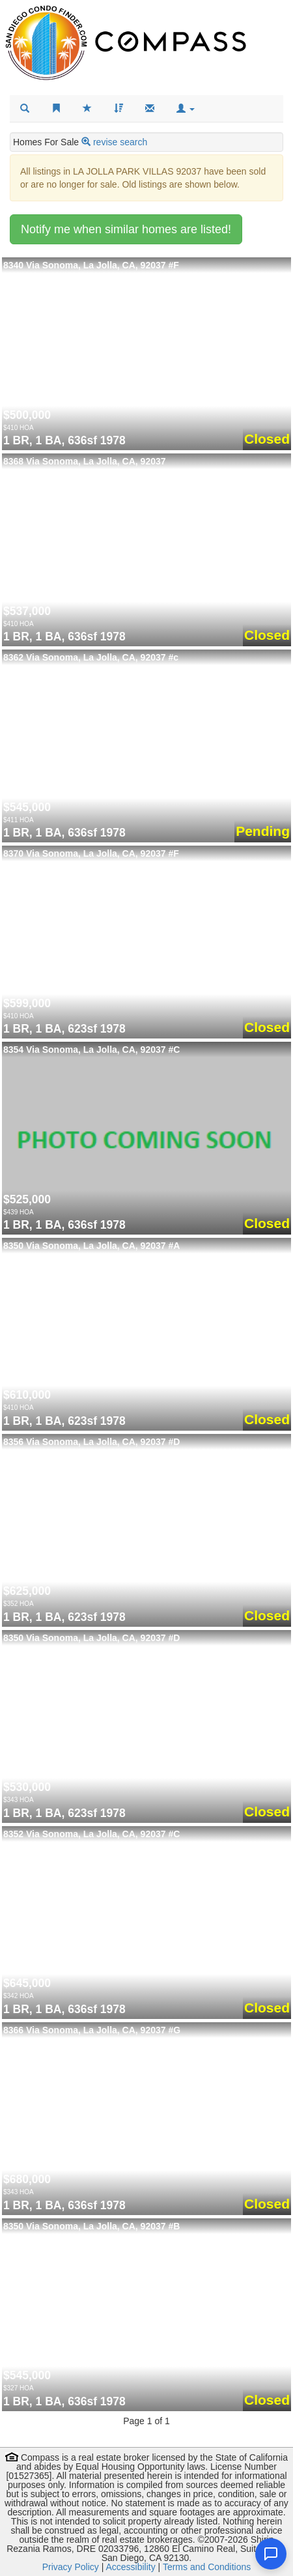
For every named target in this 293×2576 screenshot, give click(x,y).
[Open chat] (270, 2553)
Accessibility (130, 2567)
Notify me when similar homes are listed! (126, 229)
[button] (185, 108)
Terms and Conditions (207, 2567)
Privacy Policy (70, 2567)
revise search (120, 142)
